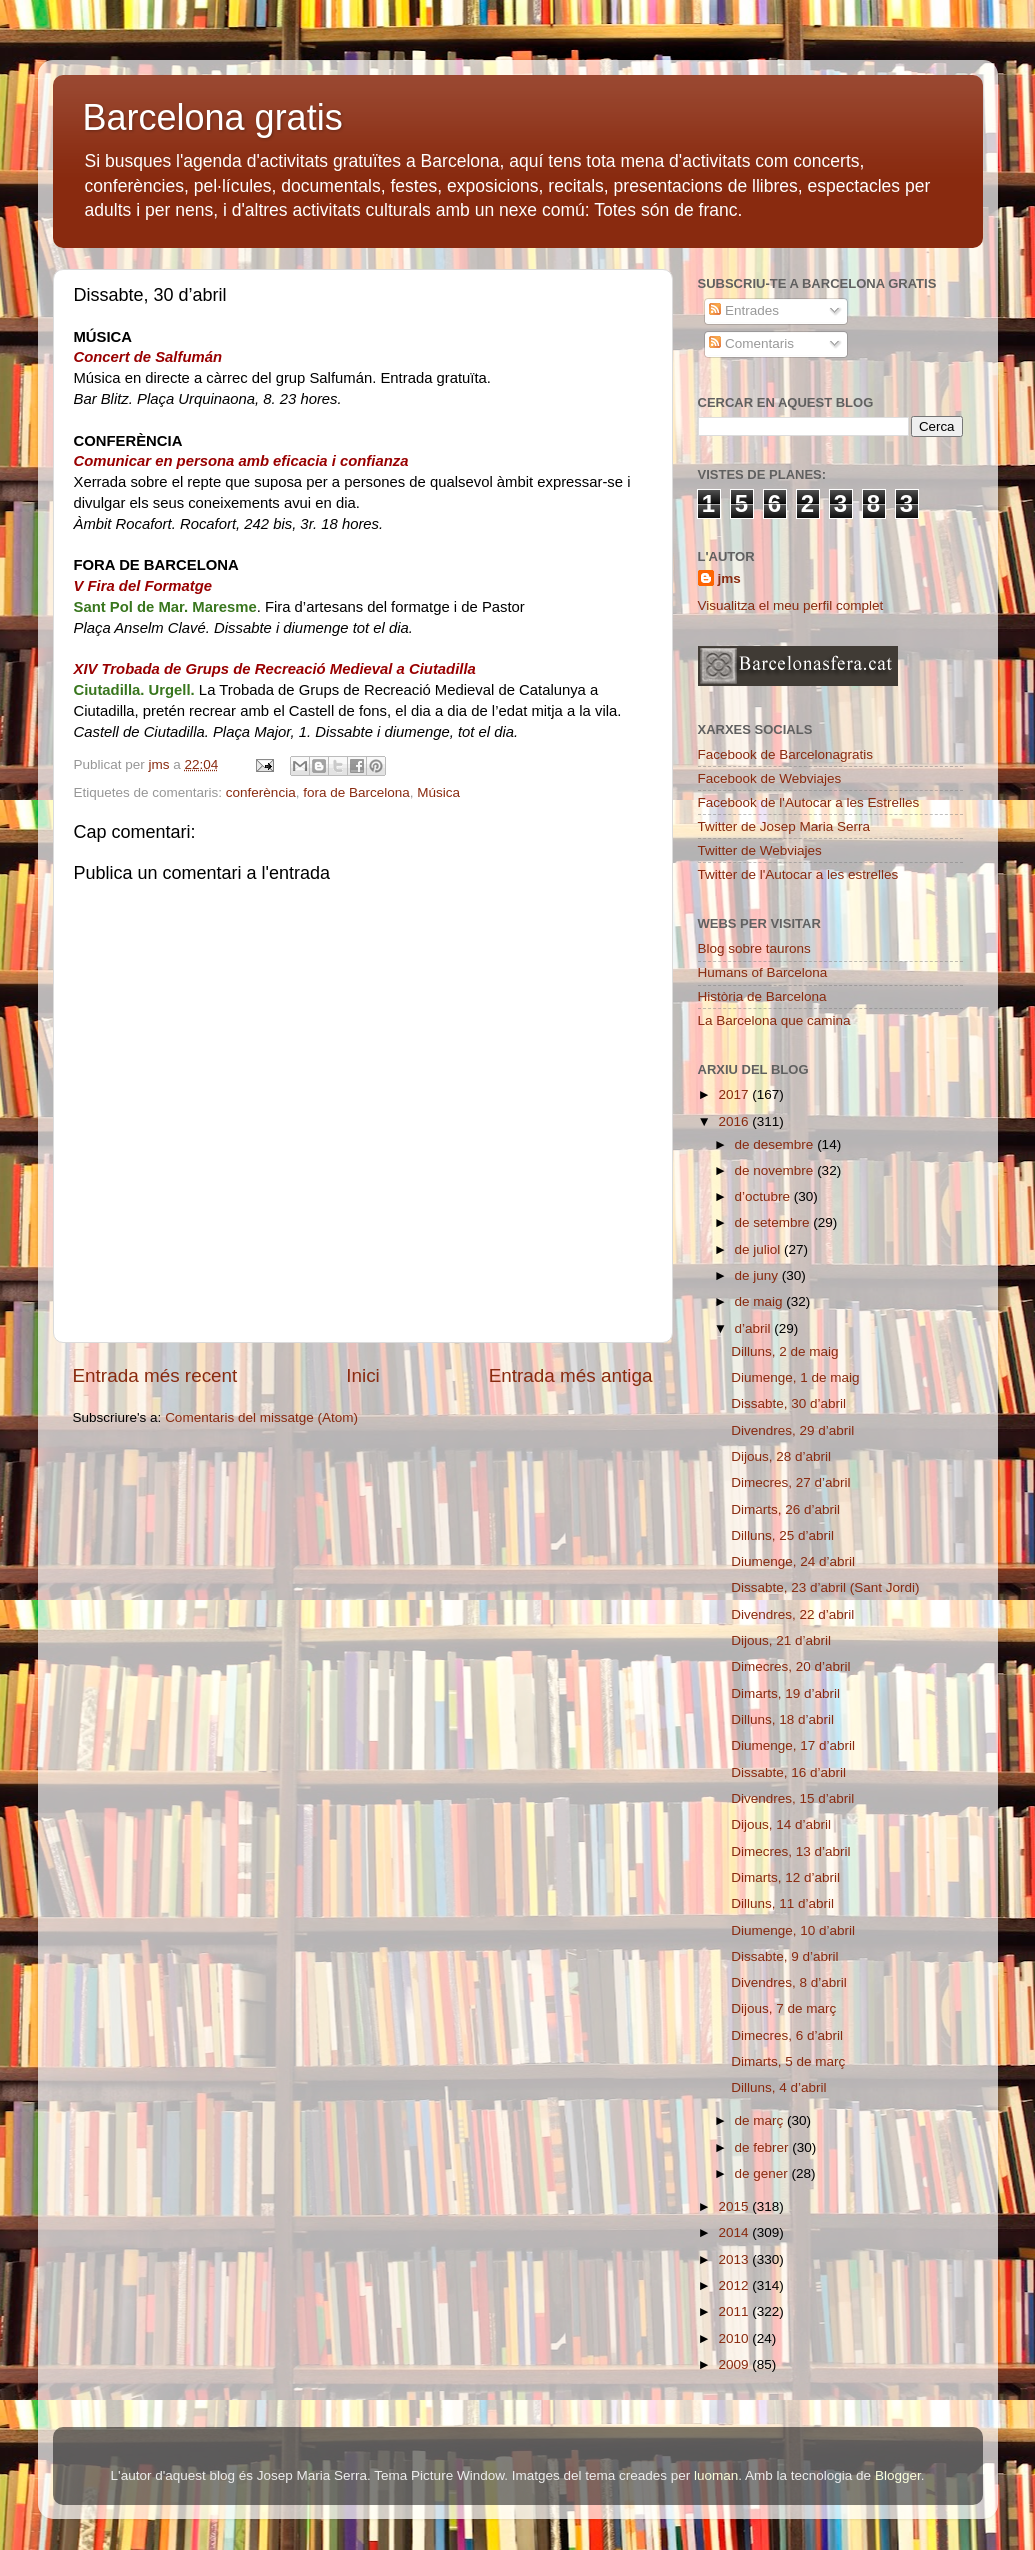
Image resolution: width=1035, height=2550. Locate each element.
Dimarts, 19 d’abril (785, 1693)
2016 (735, 1121)
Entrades (744, 310)
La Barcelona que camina (774, 1020)
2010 (735, 2338)
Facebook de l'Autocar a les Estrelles (809, 802)
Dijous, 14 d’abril (781, 1824)
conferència (261, 792)
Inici (363, 1375)
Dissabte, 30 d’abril (788, 1403)
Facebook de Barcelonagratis (786, 754)
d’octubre (764, 1196)
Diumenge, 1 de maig (795, 1377)
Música (438, 792)
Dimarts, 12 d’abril (785, 1877)
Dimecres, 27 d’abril (790, 1482)
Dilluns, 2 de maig (784, 1351)
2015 (735, 2206)
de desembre (776, 1144)
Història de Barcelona (762, 996)
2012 (735, 2285)
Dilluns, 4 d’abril (778, 2087)
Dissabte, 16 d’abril (788, 1772)
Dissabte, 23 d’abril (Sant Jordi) (825, 1587)
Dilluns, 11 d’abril (782, 1903)
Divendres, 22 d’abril (792, 1614)
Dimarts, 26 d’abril (785, 1509)
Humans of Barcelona (763, 972)
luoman (716, 2475)
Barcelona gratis (213, 117)
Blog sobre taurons (754, 948)
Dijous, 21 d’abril (781, 1640)
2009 (735, 2364)
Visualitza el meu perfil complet (791, 605)
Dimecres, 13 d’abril (790, 1851)
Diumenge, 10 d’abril (793, 1930)
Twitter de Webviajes (760, 850)
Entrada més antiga (571, 1375)
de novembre (776, 1170)
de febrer (764, 2147)
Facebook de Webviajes (770, 778)
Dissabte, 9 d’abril (784, 1956)
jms (729, 578)
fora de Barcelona (356, 792)
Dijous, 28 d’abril (781, 1456)
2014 (735, 2232)
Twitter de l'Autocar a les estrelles (798, 874)
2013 (735, 2259)
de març (761, 2120)
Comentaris (751, 343)
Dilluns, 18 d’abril (782, 1719)
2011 (735, 2311)
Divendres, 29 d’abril (792, 1430)
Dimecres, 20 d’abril (790, 1666)
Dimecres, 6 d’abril (787, 2035)
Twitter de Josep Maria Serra (784, 826)
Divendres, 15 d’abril (792, 1798)
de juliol (760, 1249)
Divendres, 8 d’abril (789, 1982)
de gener (763, 2173)
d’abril (755, 1328)
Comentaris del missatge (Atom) (261, 1417)
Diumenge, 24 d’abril (793, 1561)
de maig (761, 1301)
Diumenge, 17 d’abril (793, 1745)
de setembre (774, 1222)
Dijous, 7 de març (783, 2008)
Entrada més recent (155, 1375)
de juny (758, 1275)
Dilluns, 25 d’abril (782, 1535)
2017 (735, 1094)
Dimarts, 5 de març (788, 2061)
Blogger (898, 2475)
